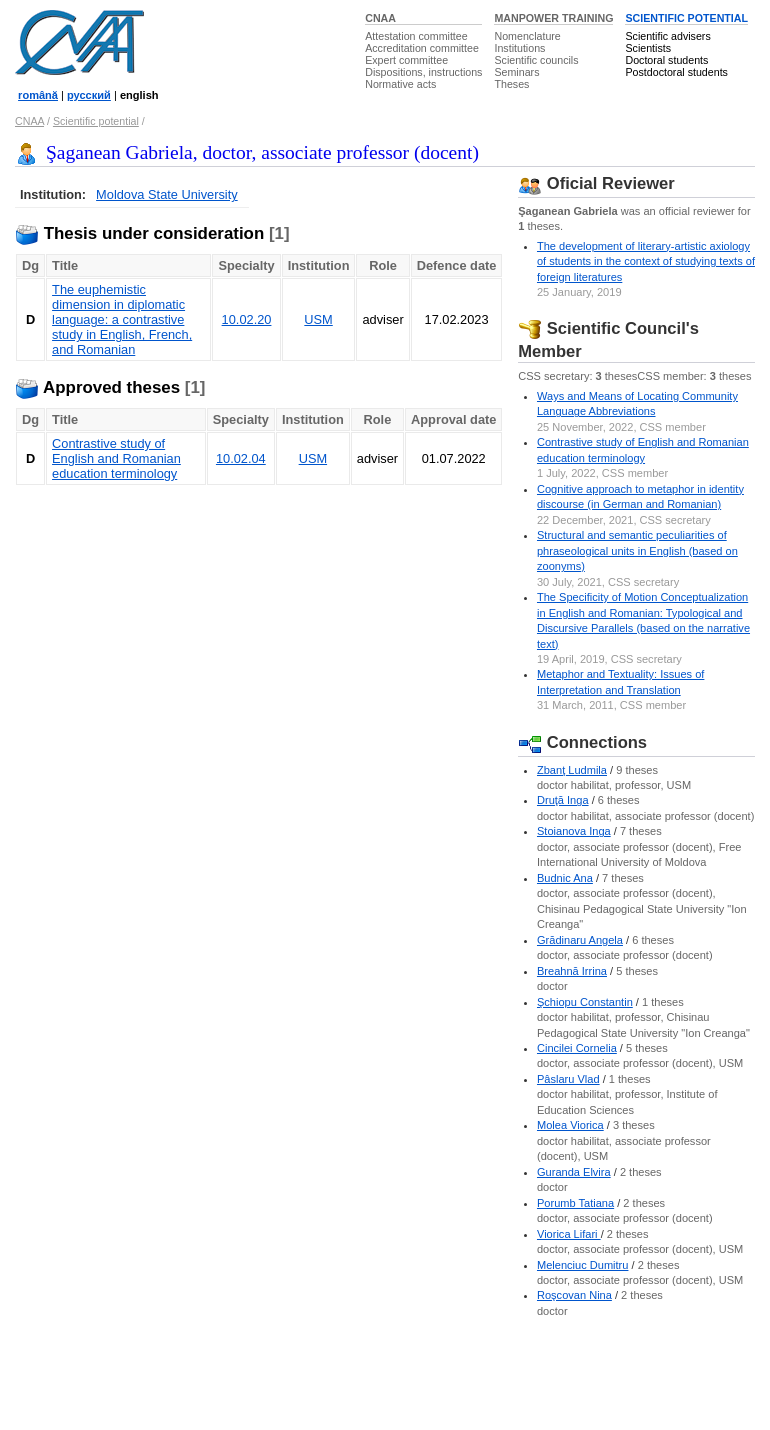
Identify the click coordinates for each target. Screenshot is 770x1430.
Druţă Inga (563, 800)
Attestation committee (416, 36)
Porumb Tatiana (575, 1203)
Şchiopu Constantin (585, 1002)
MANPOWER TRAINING (553, 18)
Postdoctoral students (676, 72)
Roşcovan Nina (574, 1295)
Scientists (648, 48)
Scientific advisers (667, 36)
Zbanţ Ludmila (572, 770)
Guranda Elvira (574, 1172)
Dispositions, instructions (423, 72)
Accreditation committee (422, 48)
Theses (511, 84)
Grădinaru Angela (580, 940)
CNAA (380, 18)
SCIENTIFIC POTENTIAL (686, 18)
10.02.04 (241, 458)
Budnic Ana (565, 878)
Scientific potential (96, 121)
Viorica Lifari (569, 1234)
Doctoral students (666, 60)
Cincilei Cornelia (577, 1048)
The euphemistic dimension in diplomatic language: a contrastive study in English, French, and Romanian (122, 319)
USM (318, 319)
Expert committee (406, 60)
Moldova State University (167, 194)
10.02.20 (247, 319)
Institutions (519, 48)
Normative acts (400, 84)
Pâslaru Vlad (568, 1079)
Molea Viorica (570, 1125)
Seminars (516, 72)
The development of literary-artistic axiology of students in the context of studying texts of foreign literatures (646, 261)
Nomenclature (527, 36)
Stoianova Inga (574, 831)
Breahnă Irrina (572, 971)
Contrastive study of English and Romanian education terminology (116, 458)
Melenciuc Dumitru (582, 1265)
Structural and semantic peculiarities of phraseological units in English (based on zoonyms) (637, 550)
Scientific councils (536, 60)
